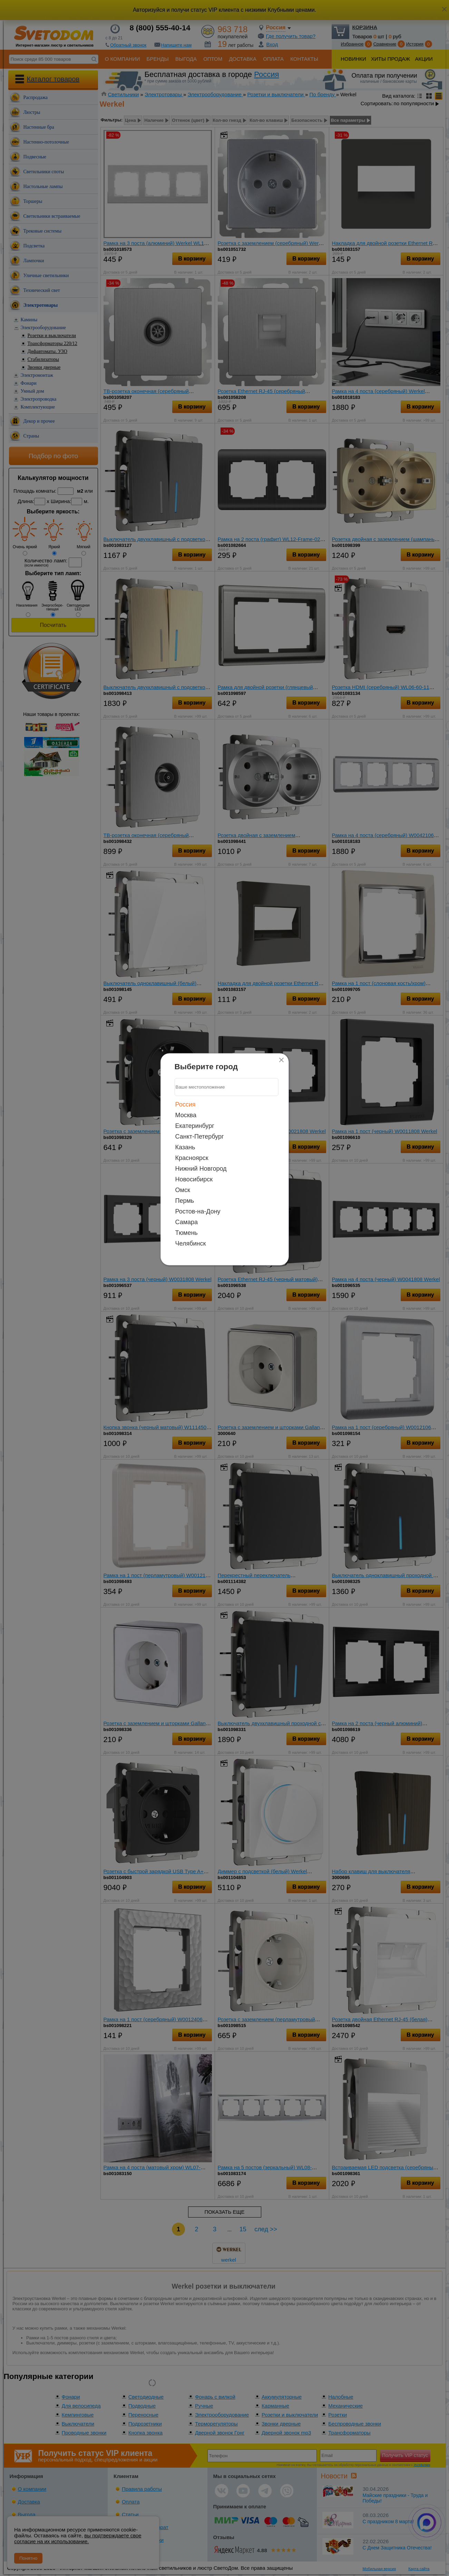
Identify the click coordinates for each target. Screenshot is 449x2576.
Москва (185, 1114)
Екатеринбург (194, 1125)
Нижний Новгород (201, 1168)
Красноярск (191, 1157)
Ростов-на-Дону (198, 1211)
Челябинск (190, 1243)
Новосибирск (194, 1179)
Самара (186, 1221)
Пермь (184, 1200)
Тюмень (186, 1232)
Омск (182, 1189)
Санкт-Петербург (199, 1136)
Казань (185, 1146)
